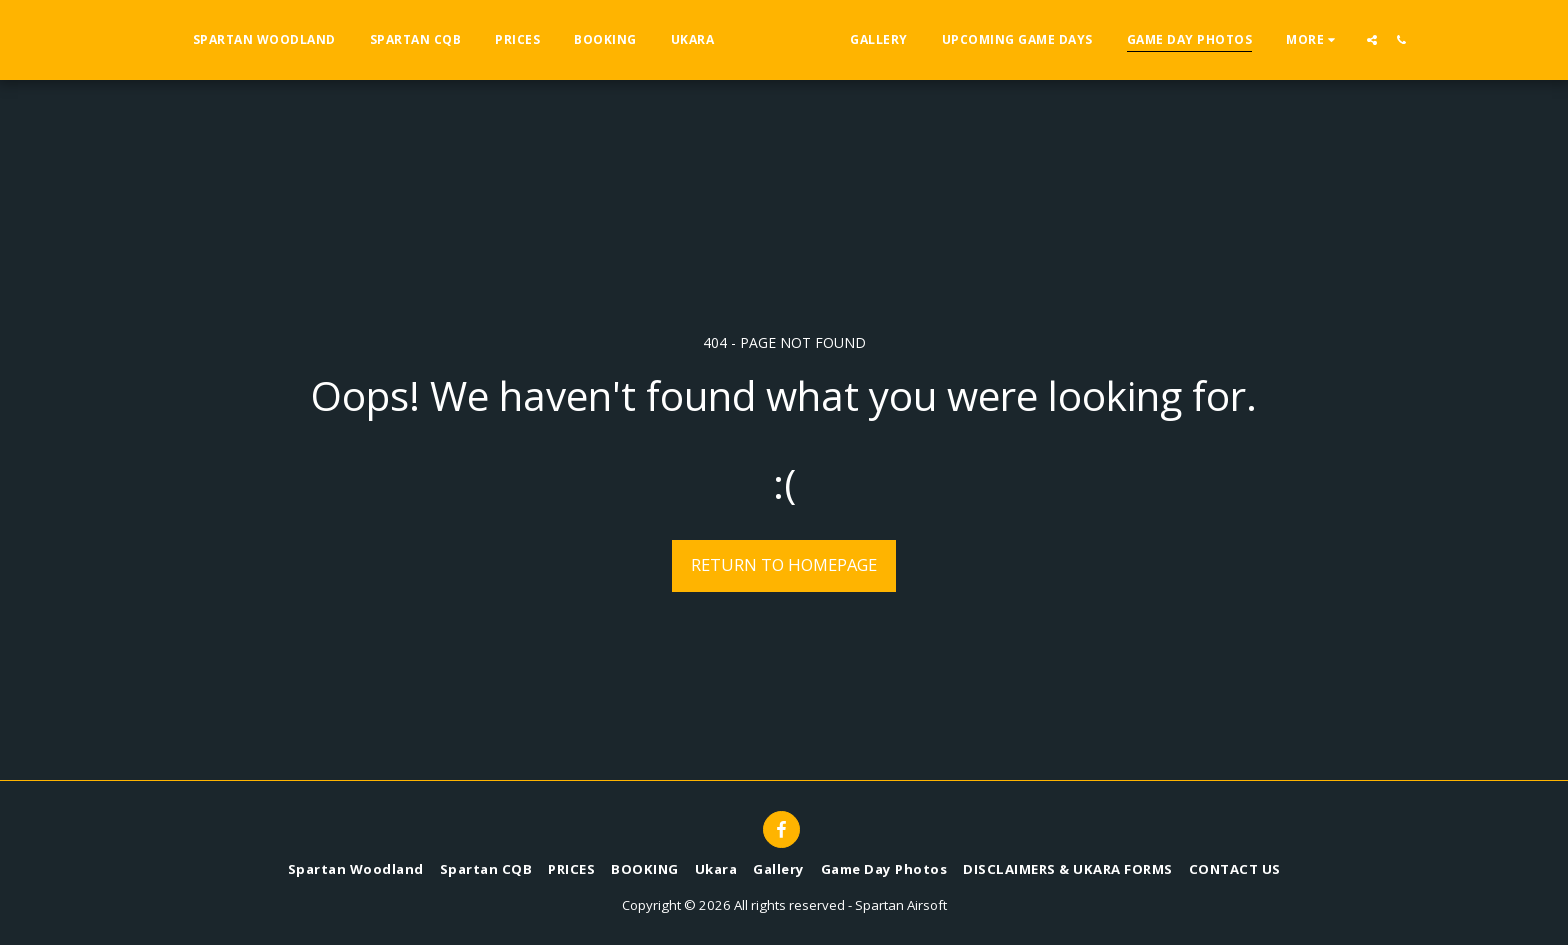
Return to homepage (784, 564)
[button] (1412, 39)
